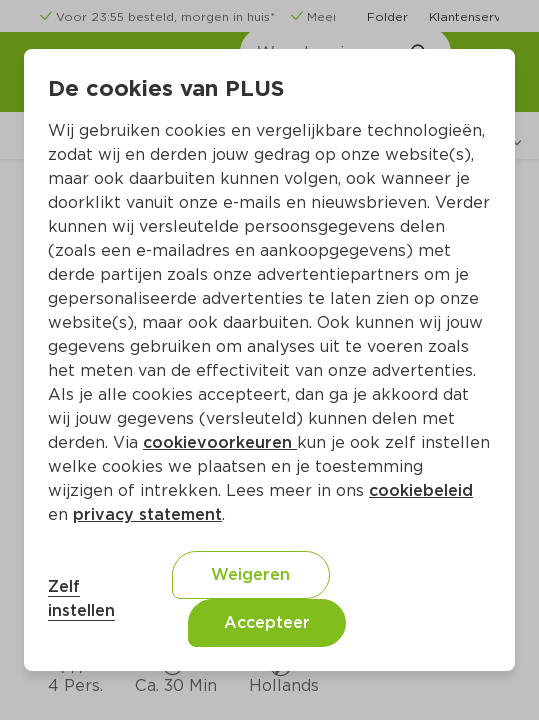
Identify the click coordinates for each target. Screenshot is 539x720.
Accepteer (267, 622)
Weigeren (250, 574)
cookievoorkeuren (220, 442)
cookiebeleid (421, 490)
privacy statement (147, 514)
